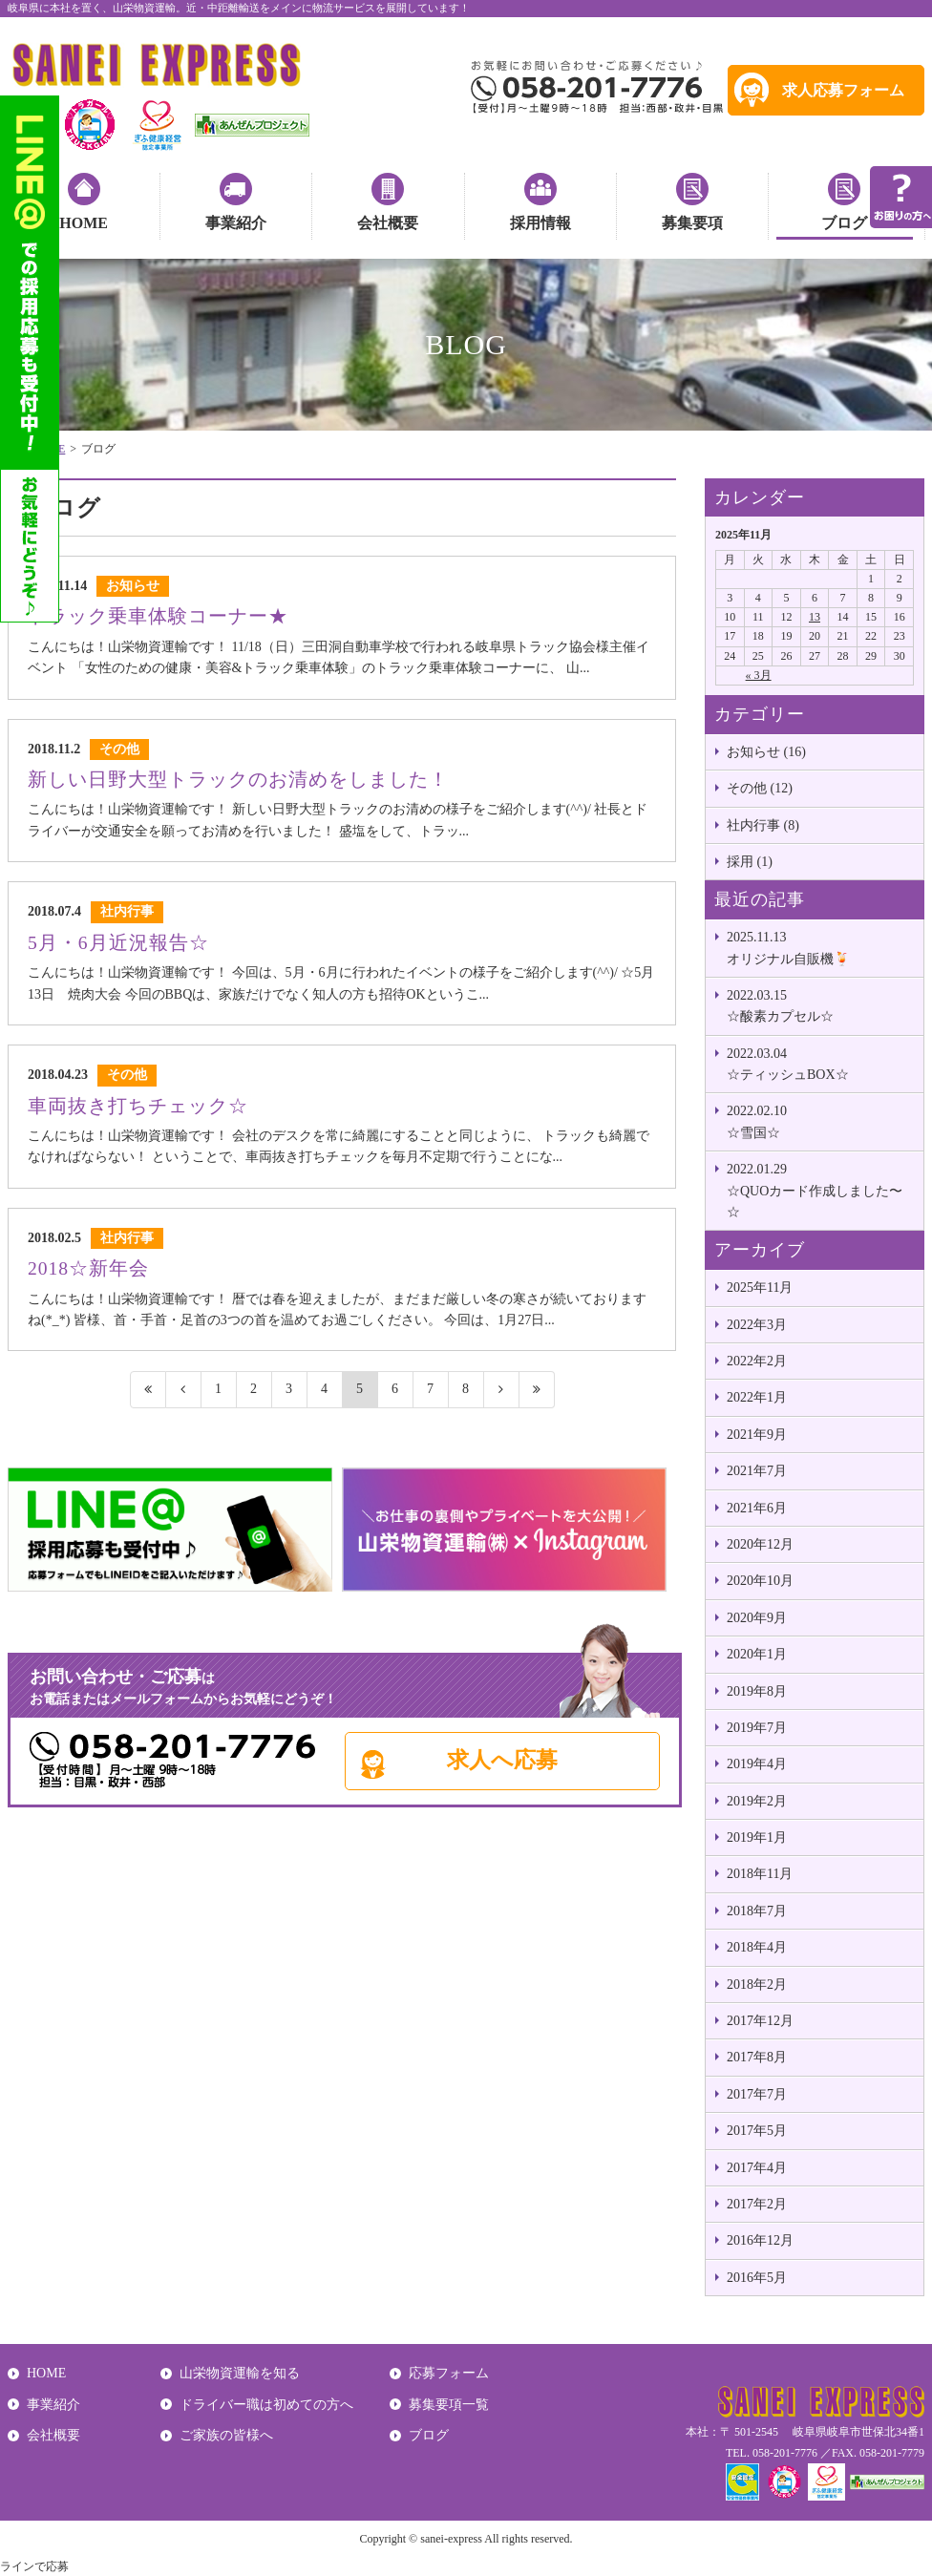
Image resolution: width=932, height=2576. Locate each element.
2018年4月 (757, 1947)
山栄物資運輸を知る (240, 2373)
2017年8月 (757, 2057)
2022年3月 (757, 1325)
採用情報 (540, 223)
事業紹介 (235, 223)
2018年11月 (760, 1874)
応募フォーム (449, 2373)
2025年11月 (760, 1287)
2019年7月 (757, 1728)
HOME (83, 223)
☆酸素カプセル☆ (820, 1004)
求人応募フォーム (843, 90)
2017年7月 (757, 2094)
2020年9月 (757, 1618)
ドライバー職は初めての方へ (266, 2404)
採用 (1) (750, 862)
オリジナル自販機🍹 (820, 946)
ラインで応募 (34, 2566)
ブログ (844, 223)
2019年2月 (757, 1801)
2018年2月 (757, 1984)
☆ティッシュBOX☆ (820, 1063)
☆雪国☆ (820, 1120)
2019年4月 (757, 1764)
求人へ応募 (502, 1760)
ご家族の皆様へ (226, 2435)
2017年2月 (757, 2204)
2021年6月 (757, 1508)
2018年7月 (757, 1911)
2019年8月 (757, 1691)
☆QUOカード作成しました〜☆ (820, 1189)
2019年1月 (757, 1837)
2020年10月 (760, 1580)
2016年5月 (757, 2277)
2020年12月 (760, 1544)
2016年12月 (760, 2240)
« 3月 (759, 675)
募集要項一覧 (449, 2404)
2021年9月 (757, 1434)
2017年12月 (760, 2021)
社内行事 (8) (763, 825)
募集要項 (692, 223)
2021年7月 (757, 1471)
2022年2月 (757, 1361)
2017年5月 (757, 2130)
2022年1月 (757, 1397)
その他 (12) (760, 788)
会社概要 (387, 223)
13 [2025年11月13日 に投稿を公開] (814, 616)
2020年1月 (757, 1654)
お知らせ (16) (766, 752)
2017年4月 (757, 2168)
